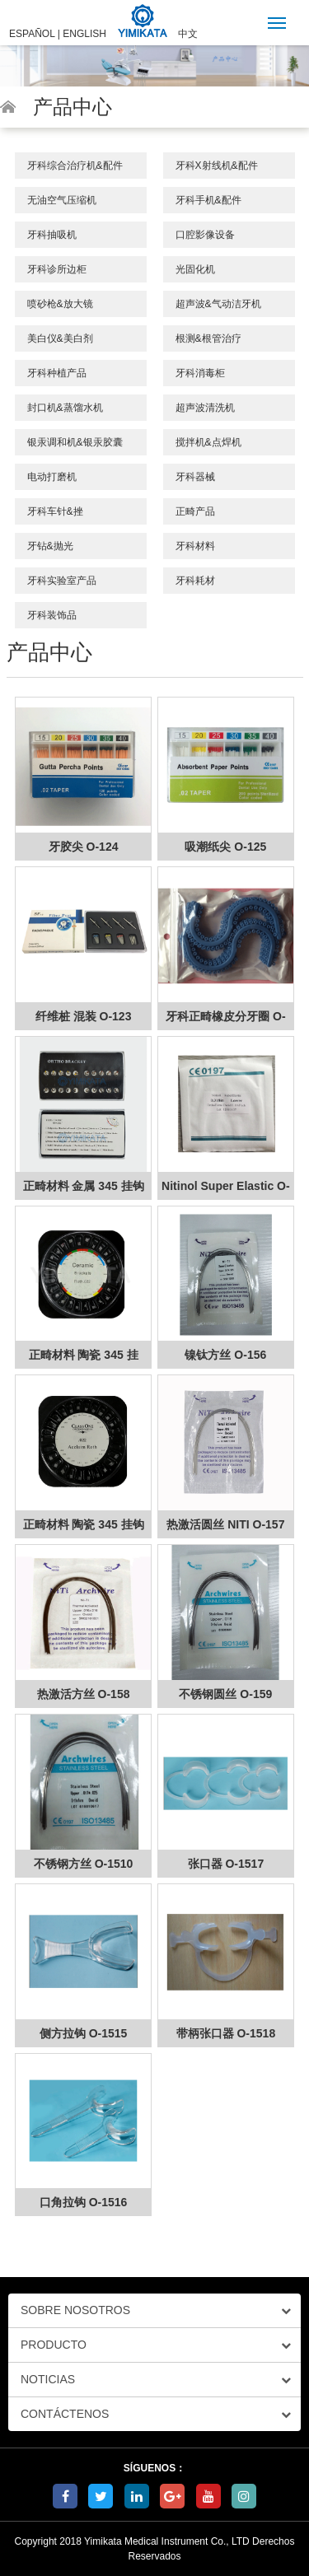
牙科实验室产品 (61, 580)
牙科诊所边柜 (57, 269)
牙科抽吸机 (52, 234)
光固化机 (195, 269)
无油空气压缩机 (61, 200)
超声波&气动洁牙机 (218, 304)
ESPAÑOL (31, 34)
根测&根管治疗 (208, 338)
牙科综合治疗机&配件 (75, 165)
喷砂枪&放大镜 (60, 304)
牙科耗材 (195, 580)
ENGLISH (84, 34)
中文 (188, 34)
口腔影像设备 (205, 234)
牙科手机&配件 (208, 200)
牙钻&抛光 (50, 546)
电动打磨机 (52, 477)
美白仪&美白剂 (60, 338)
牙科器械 (195, 477)
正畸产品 (195, 511)
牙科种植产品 (57, 373)
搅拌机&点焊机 (208, 442)
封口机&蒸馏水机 (65, 407)
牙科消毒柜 (200, 373)
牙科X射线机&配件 (217, 165)
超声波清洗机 (205, 407)
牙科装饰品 (52, 615)
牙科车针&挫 (55, 511)
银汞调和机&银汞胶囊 (75, 442)
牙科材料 (195, 546)
